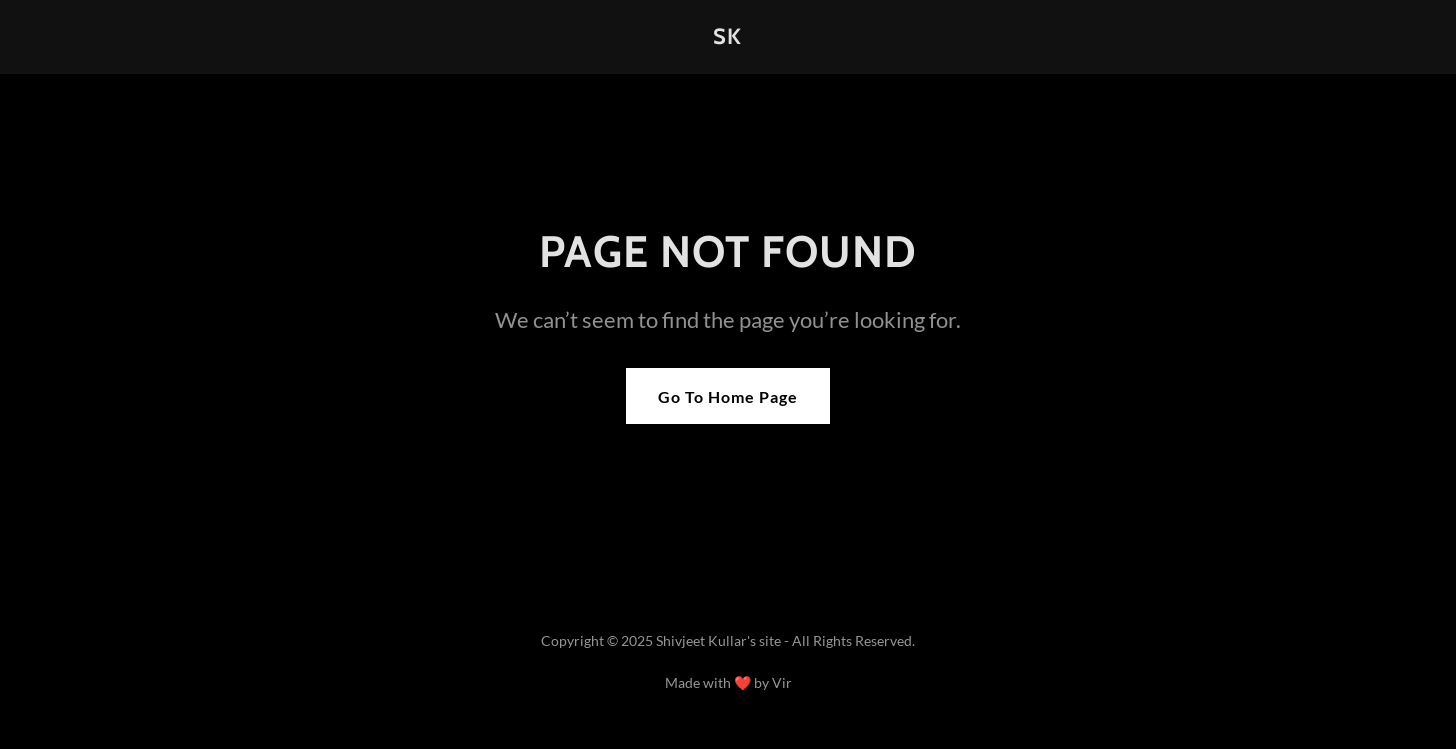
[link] (727, 37)
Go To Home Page (728, 396)
